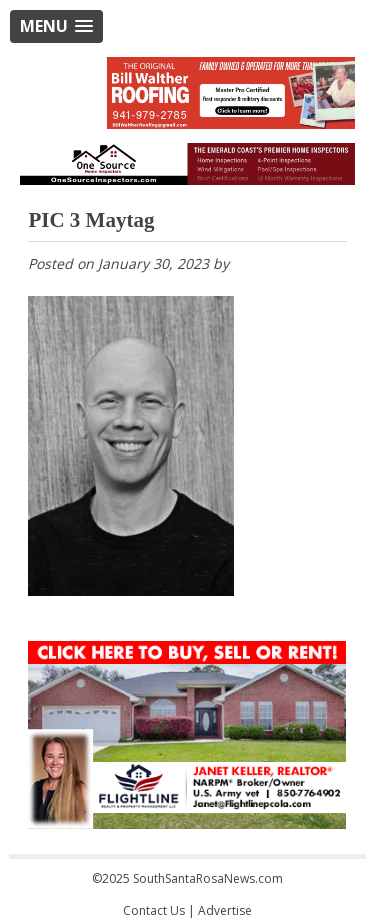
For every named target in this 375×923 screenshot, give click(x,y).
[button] (56, 26)
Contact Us (154, 910)
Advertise (225, 910)
